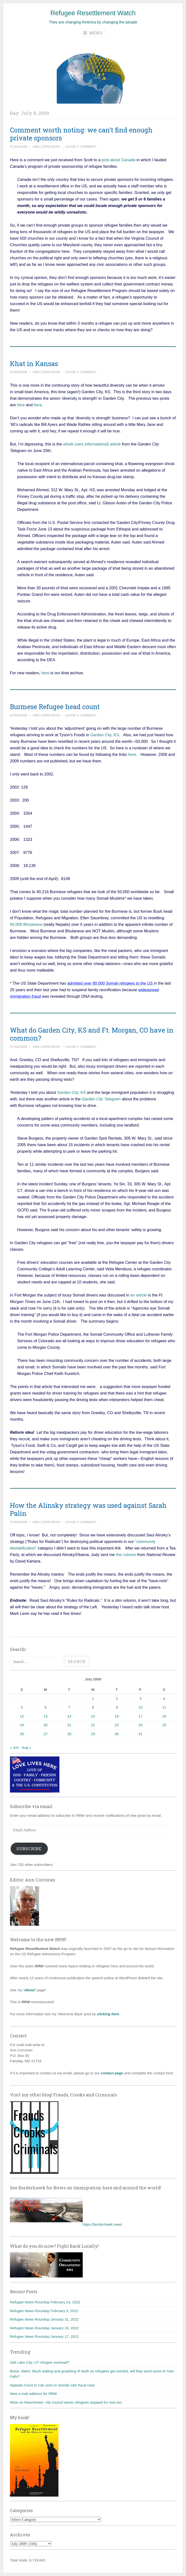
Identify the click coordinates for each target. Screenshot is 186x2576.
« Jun (14, 1747)
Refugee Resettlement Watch (93, 13)
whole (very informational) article (92, 444)
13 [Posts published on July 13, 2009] (45, 1716)
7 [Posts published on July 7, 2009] (69, 1707)
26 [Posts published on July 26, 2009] (22, 1734)
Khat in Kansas (34, 363)
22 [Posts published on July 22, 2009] (93, 1725)
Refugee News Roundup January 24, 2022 (44, 2328)
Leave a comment (81, 146)
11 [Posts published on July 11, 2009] (164, 1707)
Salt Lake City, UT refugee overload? (39, 2362)
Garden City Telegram (101, 1099)
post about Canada (118, 160)
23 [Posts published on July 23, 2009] (117, 1725)
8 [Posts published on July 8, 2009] (93, 1707)
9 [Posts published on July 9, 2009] (117, 1707)
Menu (93, 32)
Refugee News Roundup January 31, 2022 (44, 2319)
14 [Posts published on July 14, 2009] (69, 1716)
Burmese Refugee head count (55, 706)
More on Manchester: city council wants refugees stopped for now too (66, 2402)
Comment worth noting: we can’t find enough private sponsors (81, 134)
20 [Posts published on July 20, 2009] (45, 1725)
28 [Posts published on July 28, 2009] (69, 1734)
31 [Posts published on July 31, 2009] (140, 1734)
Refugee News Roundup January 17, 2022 (44, 2336)
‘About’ (29, 1990)
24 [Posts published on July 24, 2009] (140, 1725)
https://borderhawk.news (66, 2224)
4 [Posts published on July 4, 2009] (164, 1698)
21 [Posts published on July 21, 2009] (69, 1725)
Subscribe (29, 1848)
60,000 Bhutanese (26, 924)
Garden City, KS (104, 735)
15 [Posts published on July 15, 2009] (93, 1716)
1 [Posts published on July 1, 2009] (93, 1698)
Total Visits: (19, 2560)
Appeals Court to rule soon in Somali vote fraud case (52, 2385)
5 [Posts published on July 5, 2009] (22, 1707)
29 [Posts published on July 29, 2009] (93, 1734)
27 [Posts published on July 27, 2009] (45, 1734)
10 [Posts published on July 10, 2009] (140, 1707)
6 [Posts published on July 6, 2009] (46, 1707)
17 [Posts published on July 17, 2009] (140, 1716)
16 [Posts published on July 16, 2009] (117, 1716)
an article (138, 1295)
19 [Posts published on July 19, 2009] (22, 1725)
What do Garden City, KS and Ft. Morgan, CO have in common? (91, 1034)
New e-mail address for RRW (33, 2394)
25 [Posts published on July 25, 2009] (164, 1725)
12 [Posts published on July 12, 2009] (22, 1716)
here (21, 405)
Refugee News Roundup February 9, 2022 (44, 2311)
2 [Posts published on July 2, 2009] (117, 1698)
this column (126, 1554)
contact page (112, 2073)
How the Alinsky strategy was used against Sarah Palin (88, 1509)
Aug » (26, 1747)
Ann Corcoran (46, 146)
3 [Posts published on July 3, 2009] (140, 1698)
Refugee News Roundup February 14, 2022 (45, 2302)
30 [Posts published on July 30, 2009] (117, 1734)
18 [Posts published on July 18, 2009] (164, 1716)
